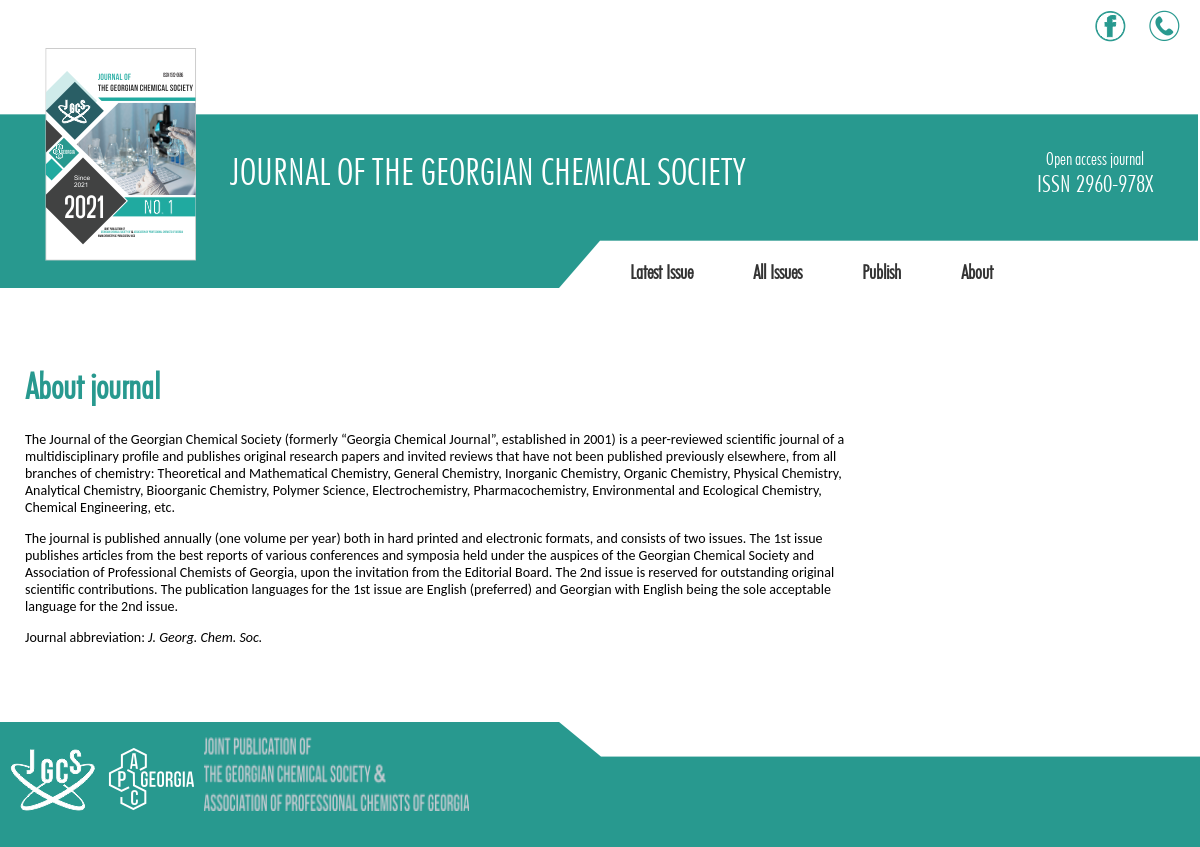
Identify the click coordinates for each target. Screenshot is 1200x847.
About (977, 272)
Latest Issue (661, 272)
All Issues (777, 272)
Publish (881, 272)
